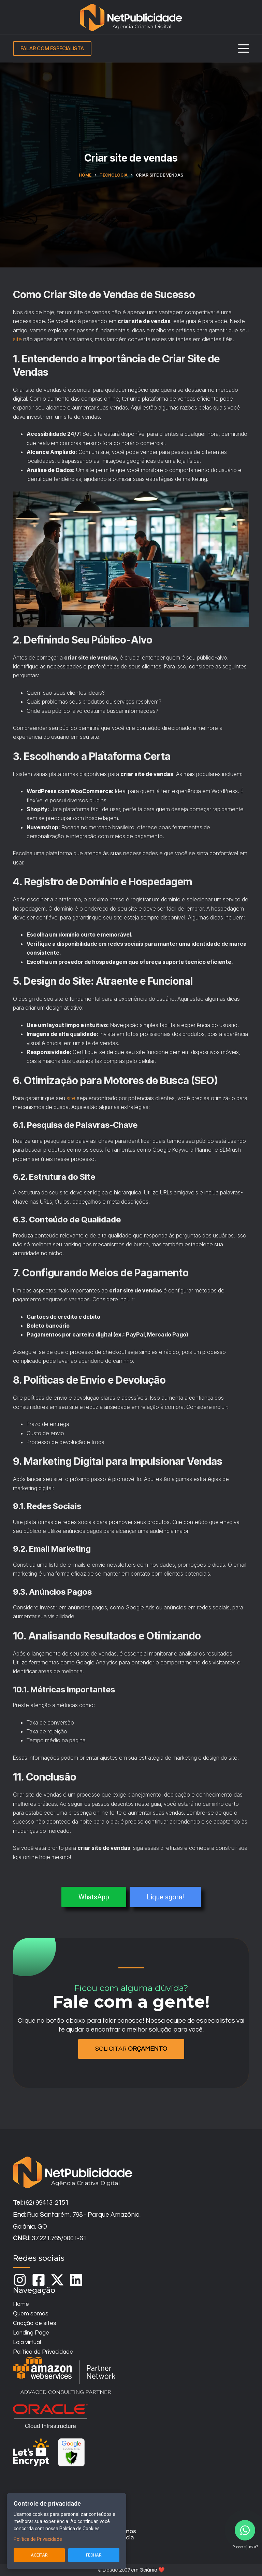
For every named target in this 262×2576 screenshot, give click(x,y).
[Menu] (243, 48)
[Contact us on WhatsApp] (245, 2530)
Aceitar (39, 2555)
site (17, 339)
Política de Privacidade (38, 2539)
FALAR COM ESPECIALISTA (52, 48)
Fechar (94, 2555)
